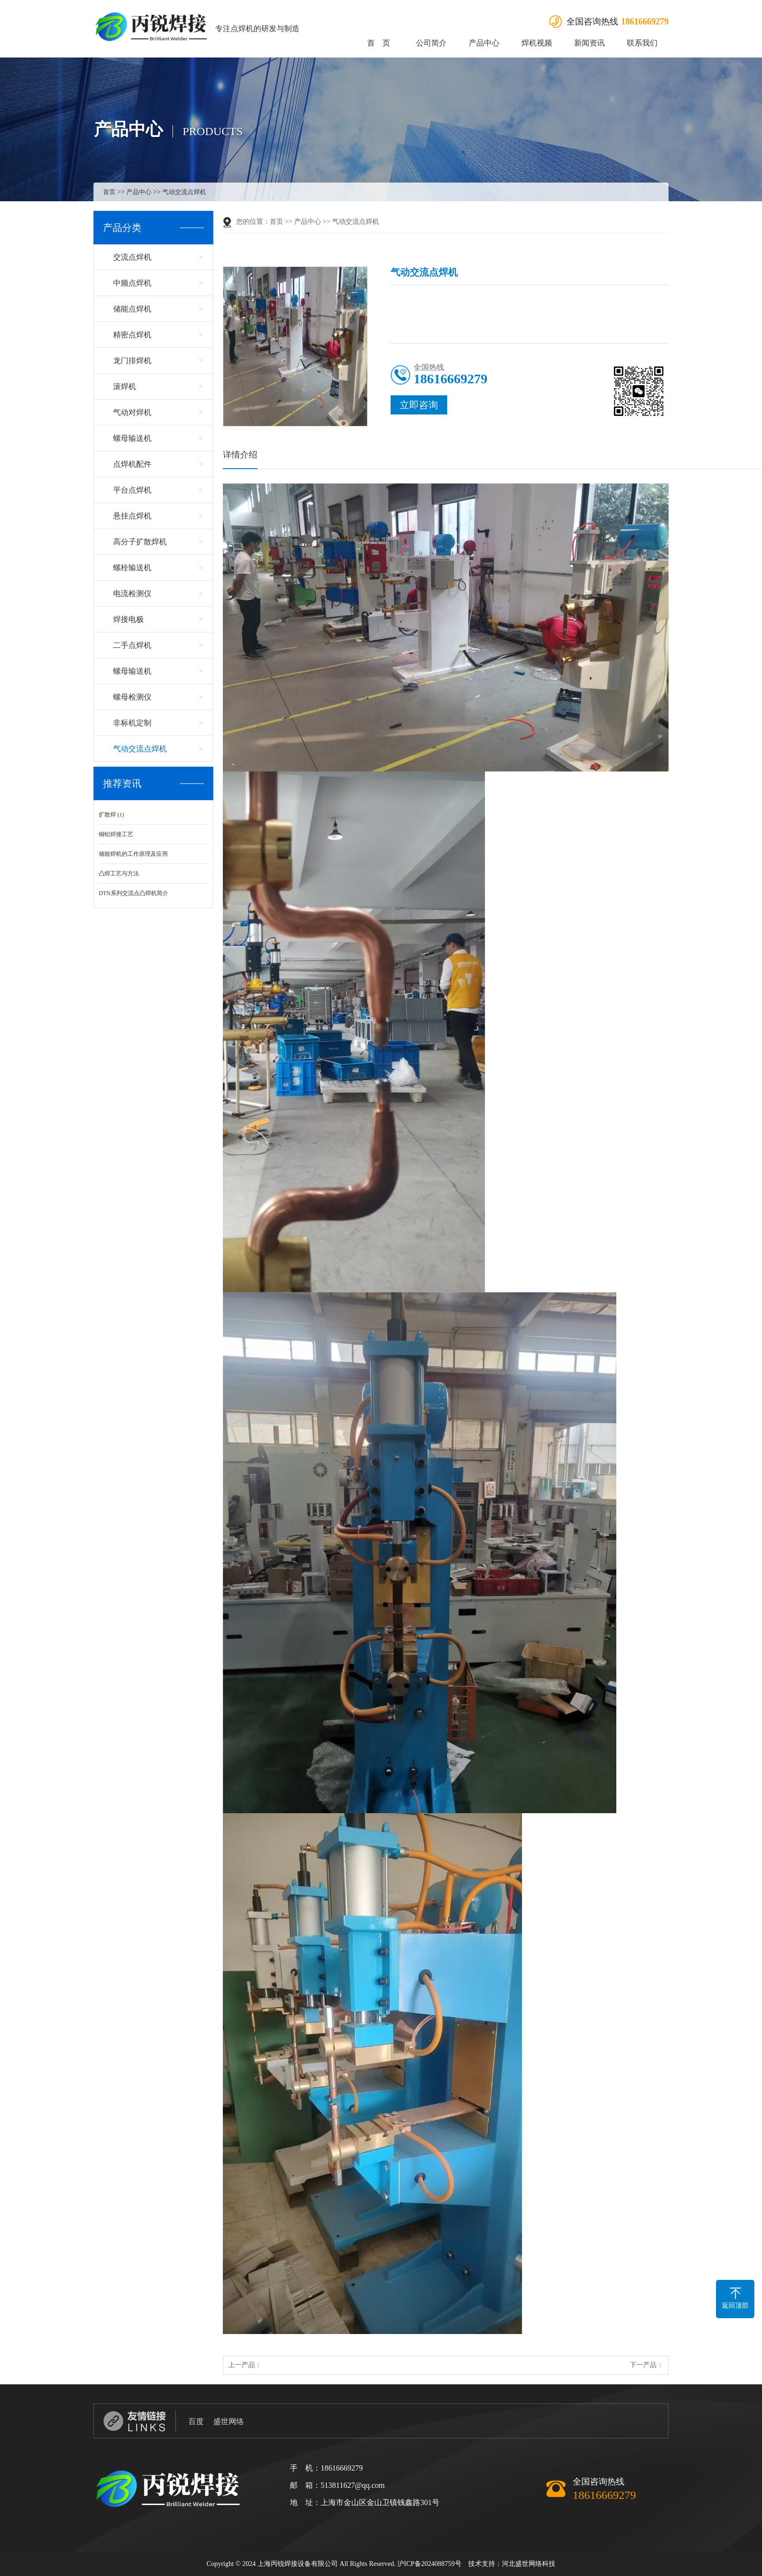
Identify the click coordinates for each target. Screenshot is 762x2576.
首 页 (378, 43)
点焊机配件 (132, 464)
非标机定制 (132, 723)
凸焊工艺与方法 (119, 873)
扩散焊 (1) (111, 814)
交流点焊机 (132, 257)
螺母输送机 (132, 438)
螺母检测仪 (132, 697)
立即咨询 (419, 405)
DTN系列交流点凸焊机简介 (133, 893)
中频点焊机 (132, 283)
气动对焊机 (132, 412)
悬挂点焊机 (132, 516)
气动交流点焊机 (184, 192)
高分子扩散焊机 (140, 542)
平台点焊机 (132, 490)
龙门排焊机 (132, 360)
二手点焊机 (132, 645)
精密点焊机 (132, 335)
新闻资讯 (589, 43)
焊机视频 (536, 43)
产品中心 (484, 43)
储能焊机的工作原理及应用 (133, 854)
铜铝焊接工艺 (116, 834)
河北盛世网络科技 (528, 2563)
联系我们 (642, 43)
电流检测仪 (132, 593)
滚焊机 (124, 386)
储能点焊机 (132, 309)
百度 (196, 2421)
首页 (109, 192)
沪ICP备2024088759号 (429, 2563)
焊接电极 (128, 619)
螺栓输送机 (132, 568)
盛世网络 (228, 2421)
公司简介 (431, 43)
